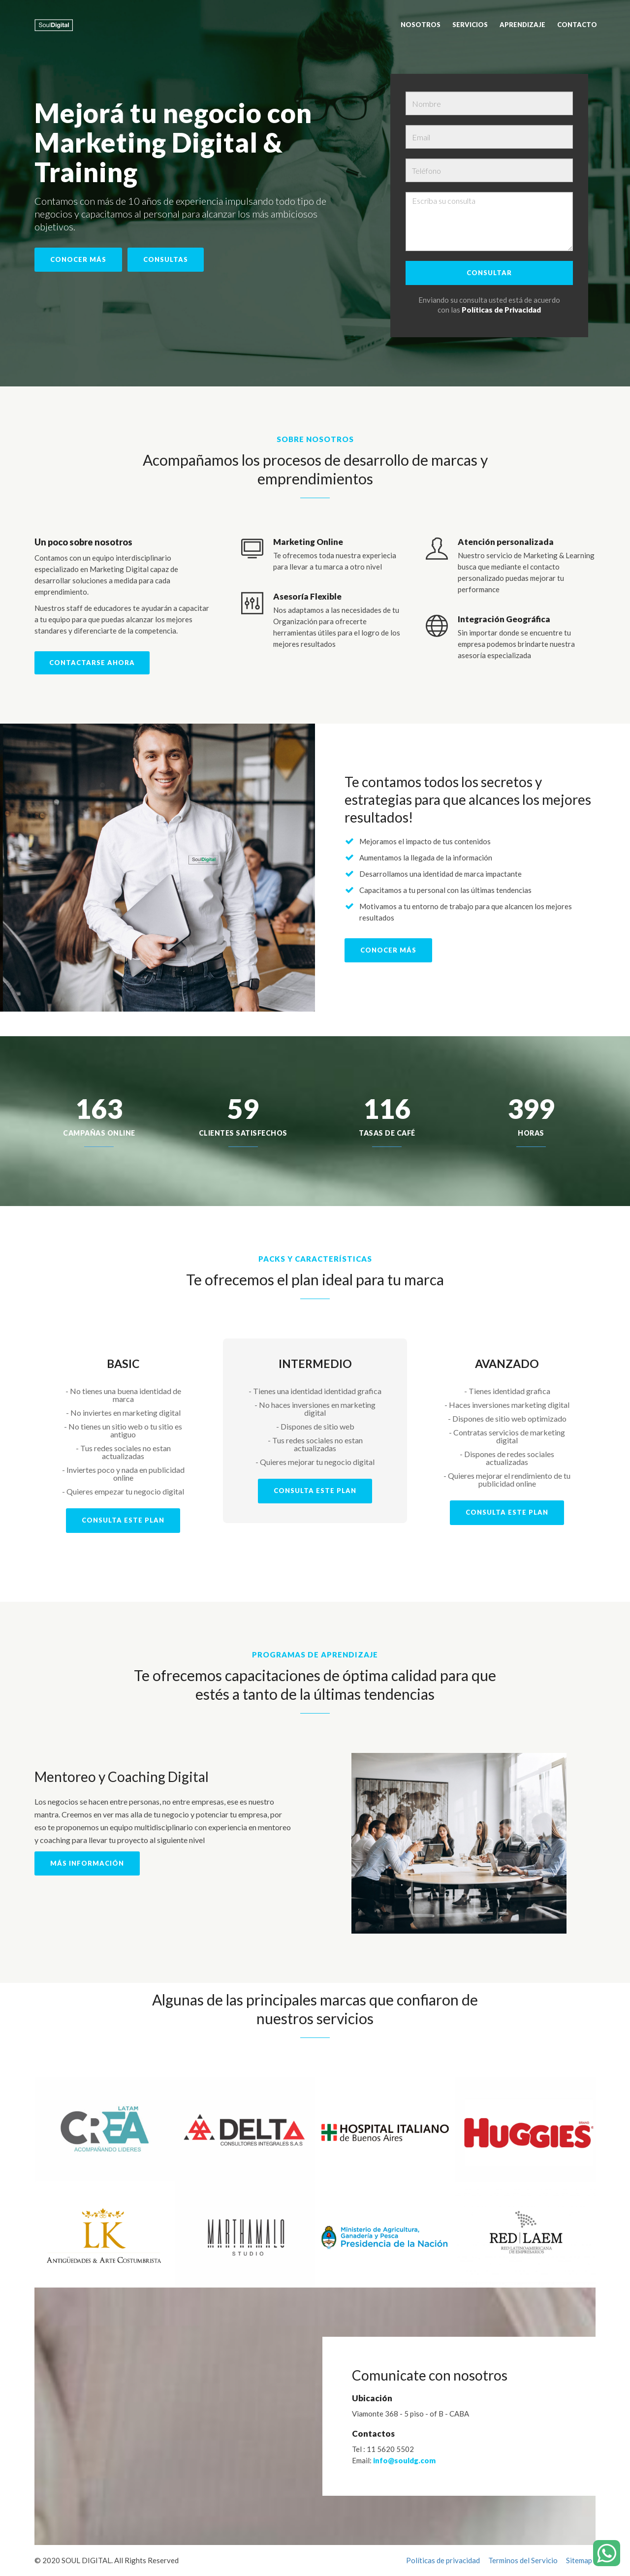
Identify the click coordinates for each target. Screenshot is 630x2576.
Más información (87, 1863)
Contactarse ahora (92, 663)
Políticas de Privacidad (501, 309)
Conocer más (78, 259)
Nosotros (421, 25)
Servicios (470, 25)
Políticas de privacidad (443, 2560)
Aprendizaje (522, 25)
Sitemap (579, 2560)
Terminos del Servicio (523, 2560)
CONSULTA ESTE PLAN (123, 1520)
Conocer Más (388, 950)
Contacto (577, 25)
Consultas (165, 259)
